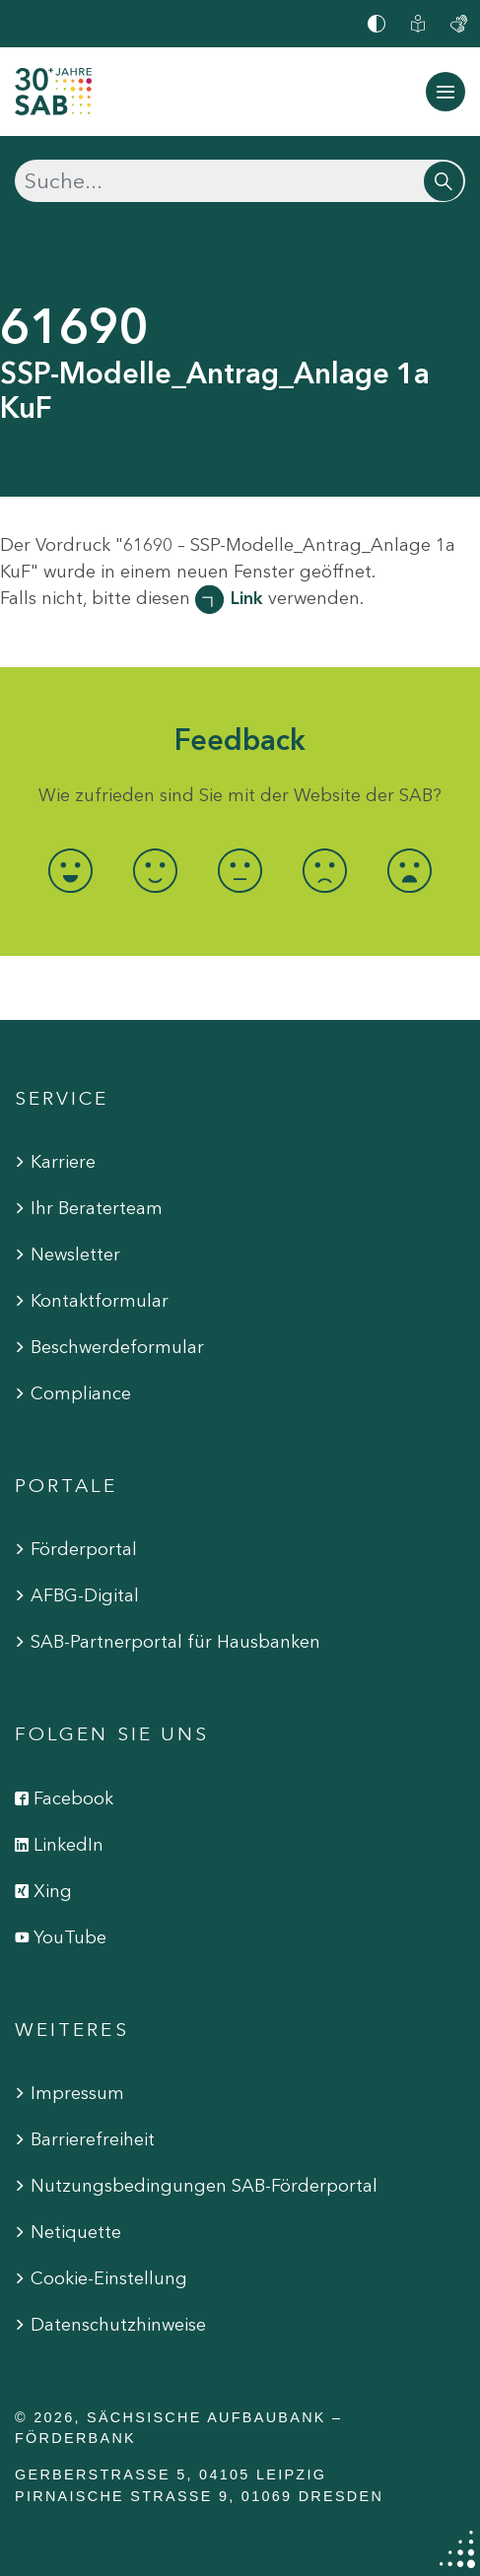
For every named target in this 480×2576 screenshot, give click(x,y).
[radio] (71, 870)
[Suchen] (240, 181)
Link (247, 598)
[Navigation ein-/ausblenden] (445, 91)
